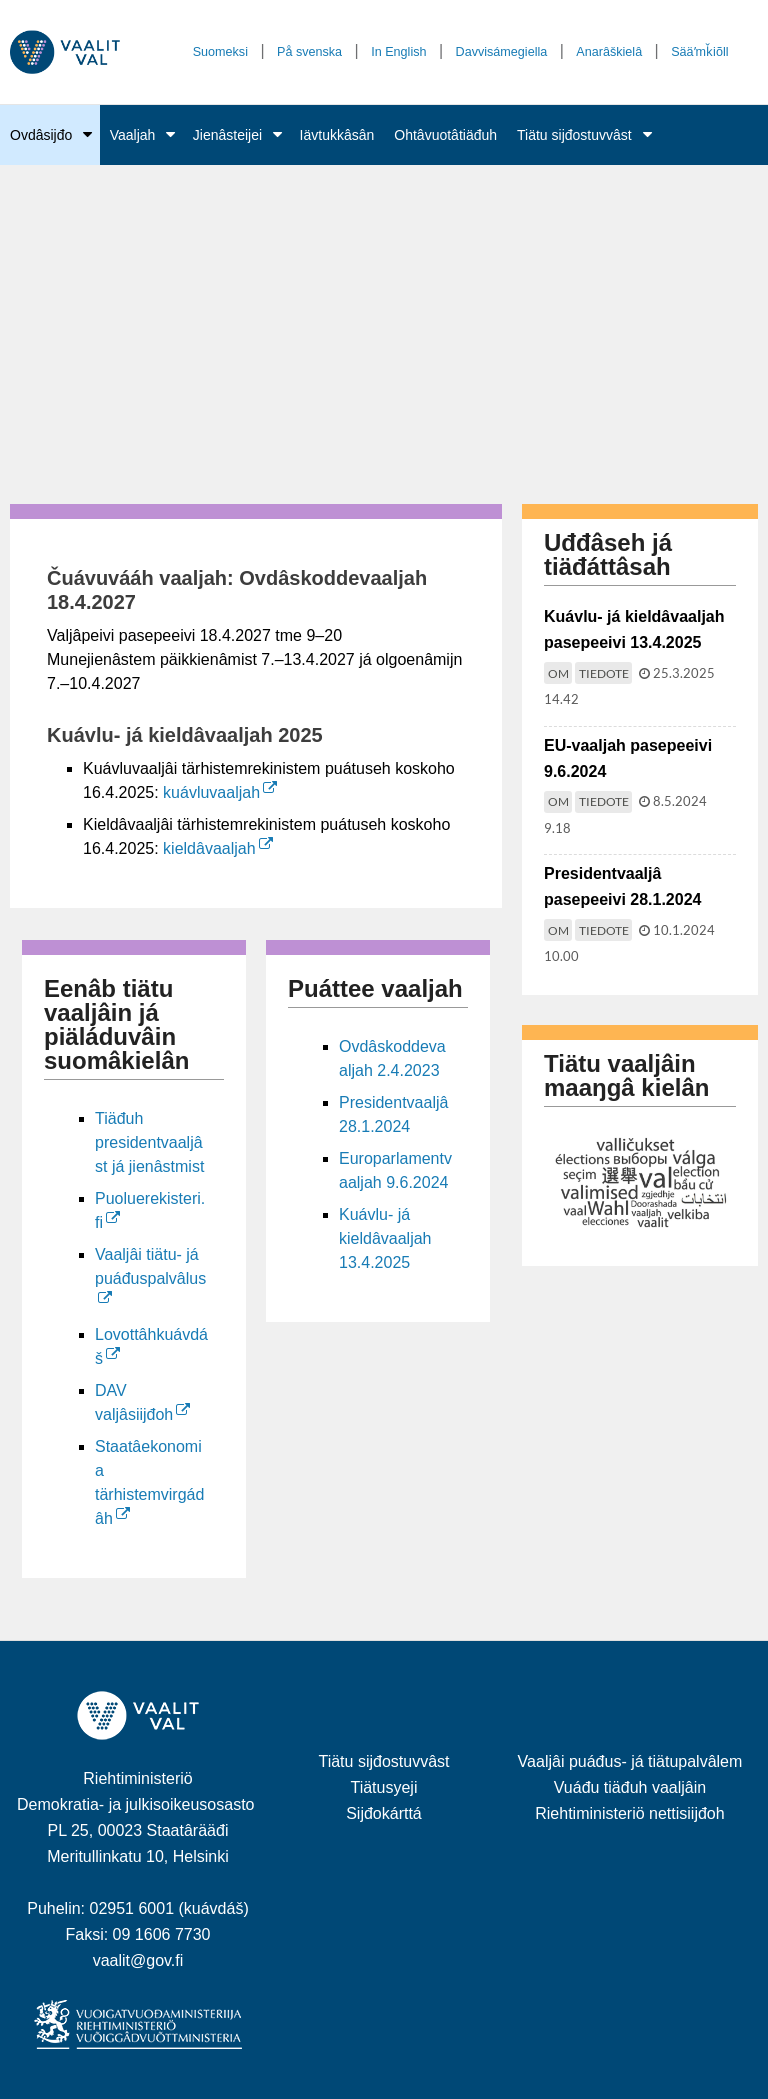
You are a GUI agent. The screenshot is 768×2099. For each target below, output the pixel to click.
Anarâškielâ (609, 52)
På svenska (309, 52)
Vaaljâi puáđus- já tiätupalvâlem (630, 1761)
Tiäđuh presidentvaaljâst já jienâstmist (149, 1142)
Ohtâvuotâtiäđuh (445, 135)
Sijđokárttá (384, 1813)
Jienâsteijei (227, 135)
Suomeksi (220, 52)
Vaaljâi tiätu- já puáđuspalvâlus (150, 1266)
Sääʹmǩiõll (699, 52)
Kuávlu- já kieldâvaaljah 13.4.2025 (385, 1238)
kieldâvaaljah (218, 848)
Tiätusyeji (383, 1787)
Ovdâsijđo (41, 135)
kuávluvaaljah (220, 792)
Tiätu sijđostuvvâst (574, 135)
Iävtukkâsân (337, 135)
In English (398, 52)
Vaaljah (133, 135)
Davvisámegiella (502, 52)
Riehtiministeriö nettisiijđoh (629, 1813)
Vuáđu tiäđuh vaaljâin (630, 1787)
